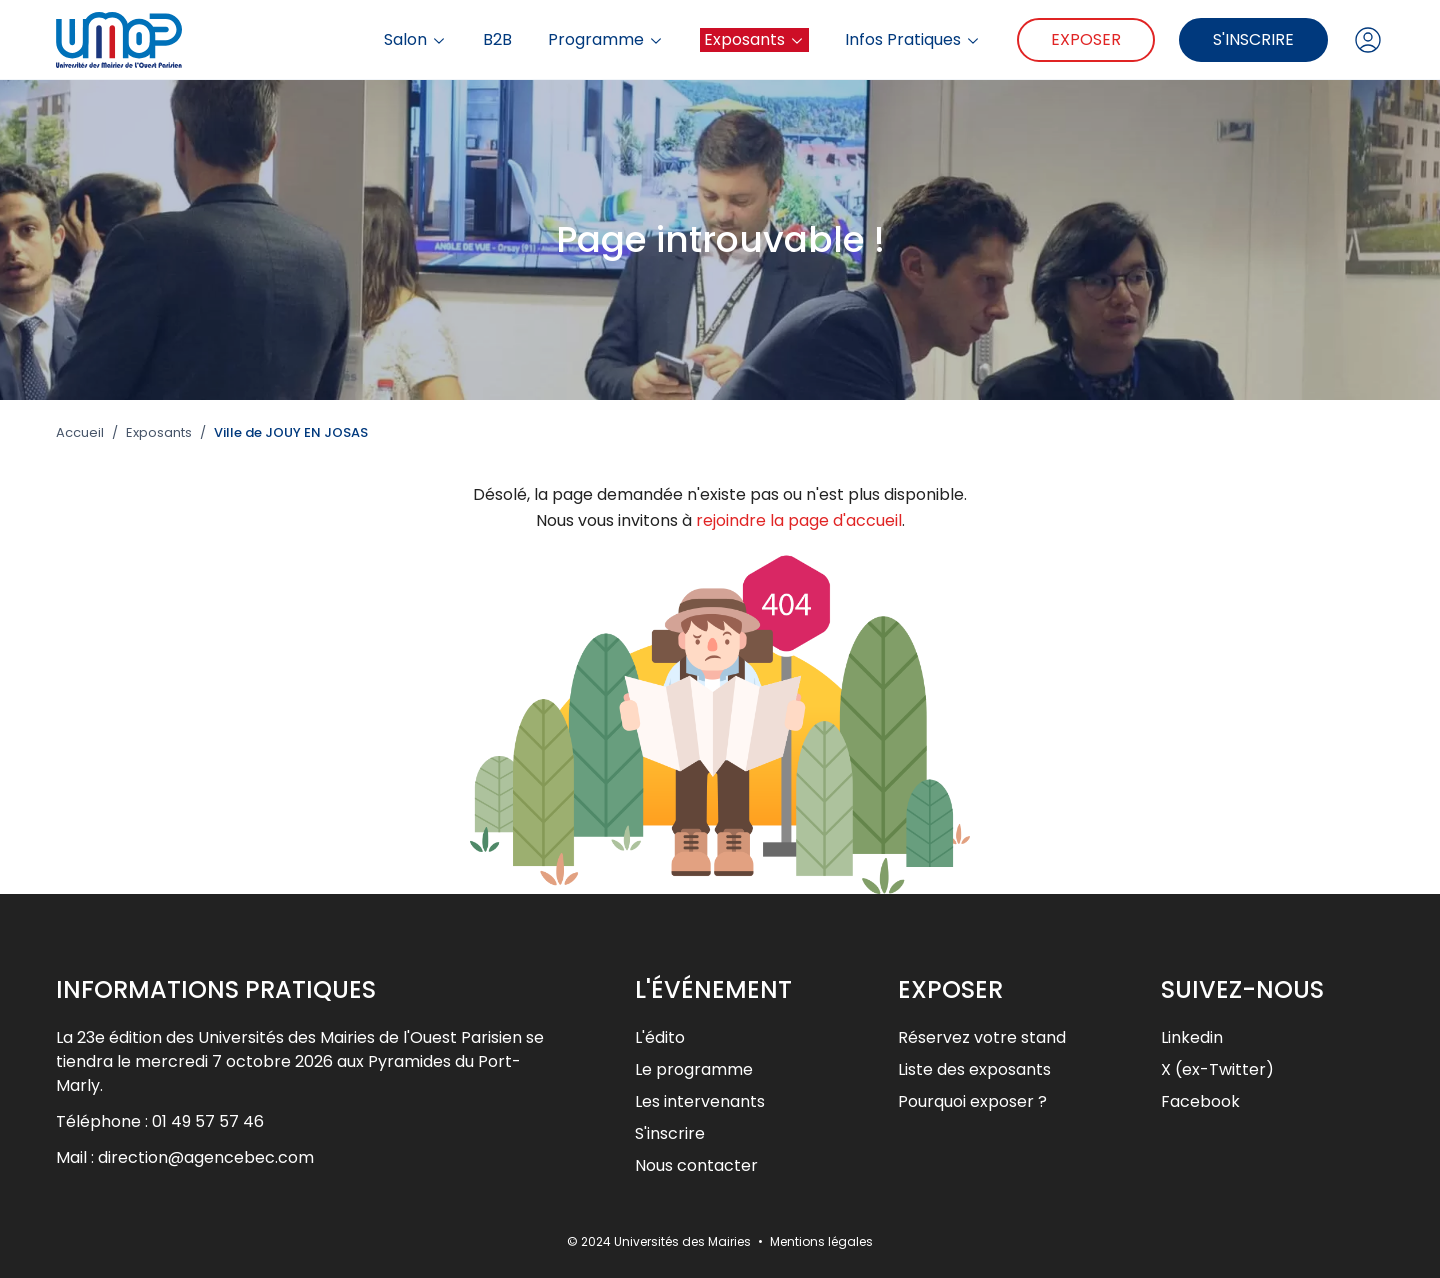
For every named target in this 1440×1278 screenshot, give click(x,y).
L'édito (660, 1037)
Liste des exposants (974, 1069)
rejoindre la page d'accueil (799, 520)
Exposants (754, 39)
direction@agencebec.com (206, 1157)
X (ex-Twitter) (1217, 1069)
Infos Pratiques (913, 40)
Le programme (694, 1069)
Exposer (1086, 39)
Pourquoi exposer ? (972, 1101)
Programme (606, 40)
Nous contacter (696, 1165)
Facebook (1200, 1101)
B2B (497, 40)
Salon (415, 40)
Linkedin (1192, 1037)
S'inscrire (1253, 39)
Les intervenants (700, 1101)
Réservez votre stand (982, 1037)
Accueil (80, 433)
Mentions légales (821, 1241)
